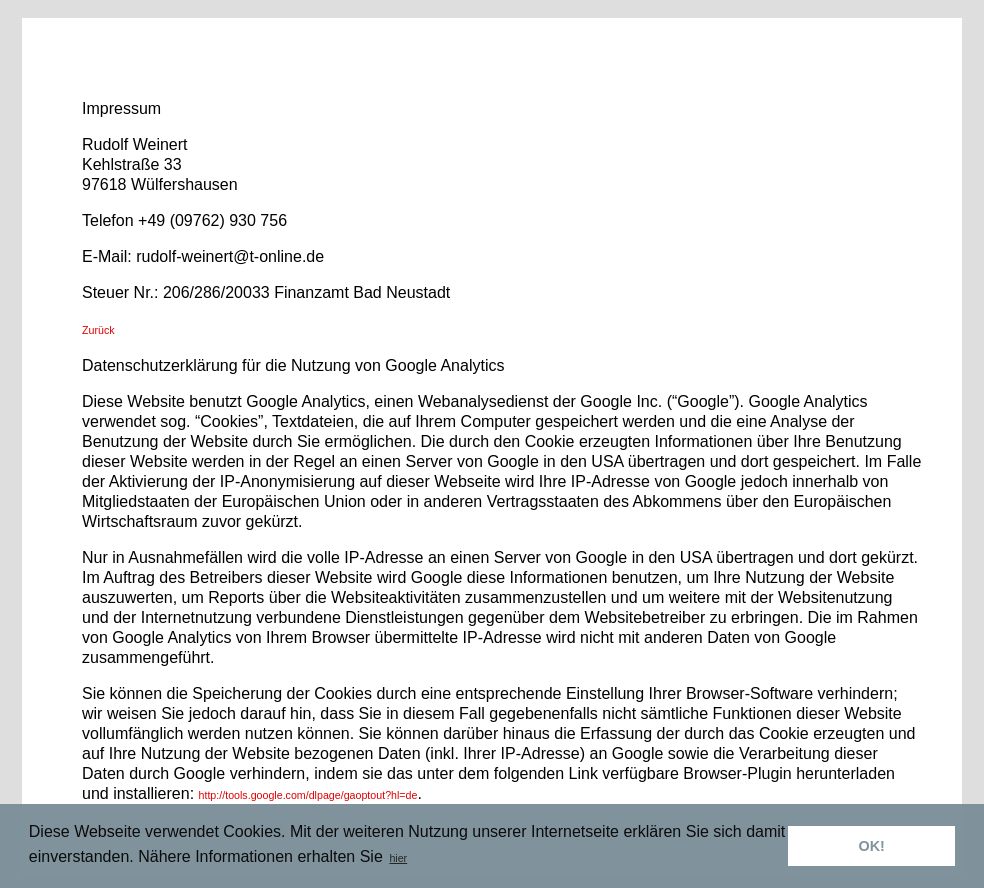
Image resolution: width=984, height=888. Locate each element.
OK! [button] (871, 846)
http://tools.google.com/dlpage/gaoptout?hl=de (308, 795)
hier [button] (398, 858)
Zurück (98, 330)
